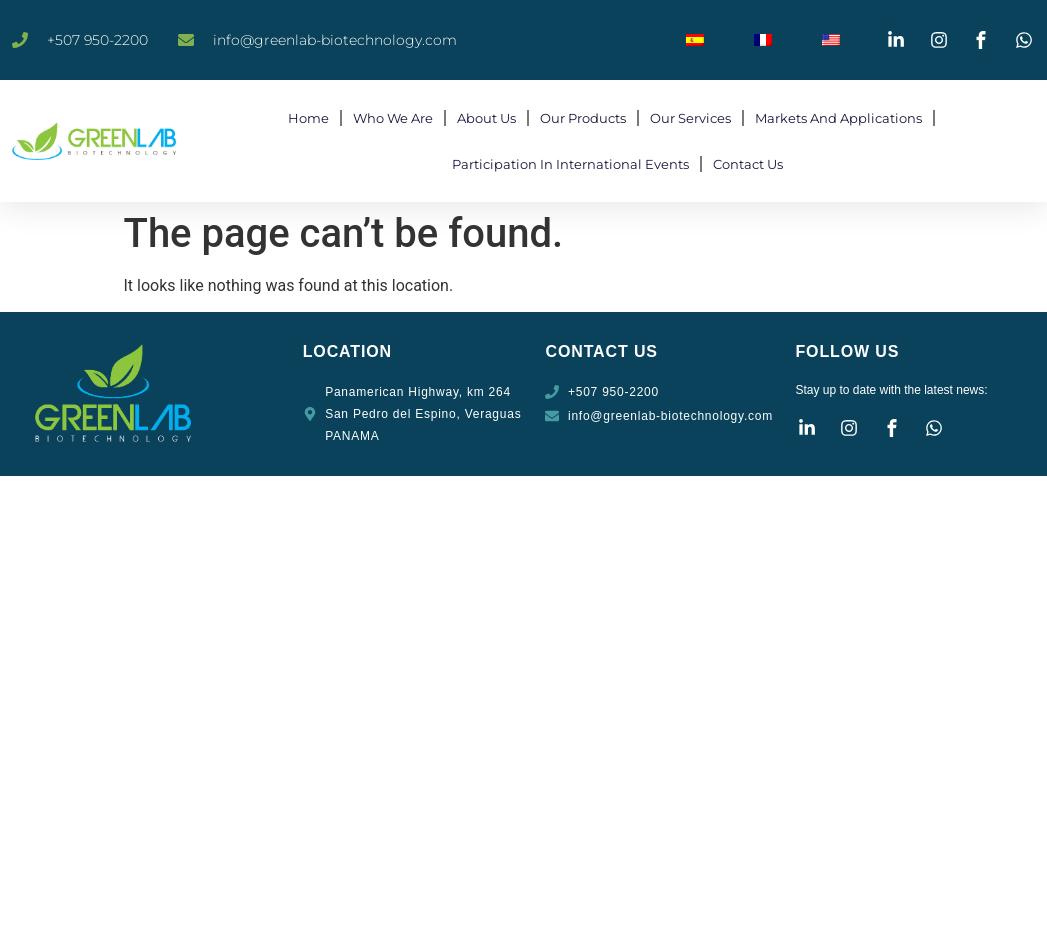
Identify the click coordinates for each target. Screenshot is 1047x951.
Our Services (690, 118)
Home (308, 118)
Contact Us (748, 164)
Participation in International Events (570, 164)
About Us (486, 118)
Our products (583, 118)
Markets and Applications (838, 118)
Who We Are (393, 118)
